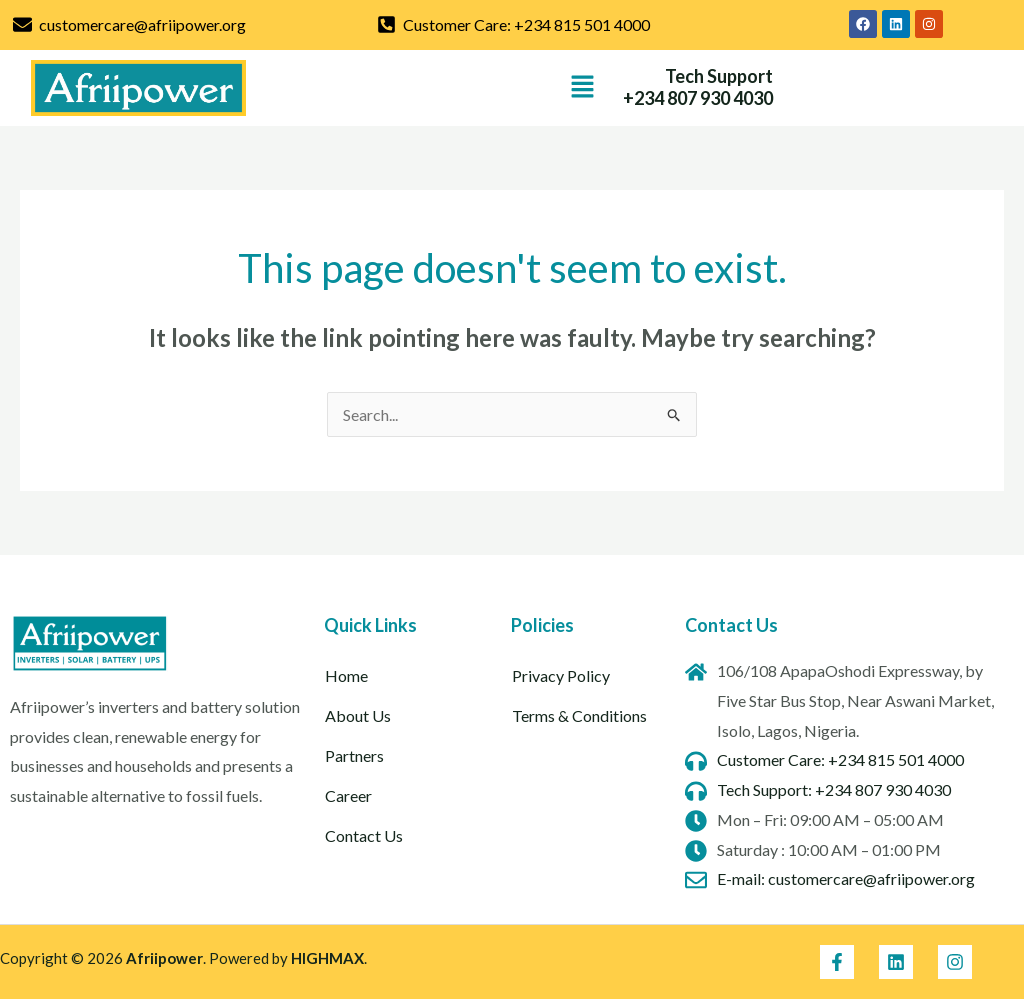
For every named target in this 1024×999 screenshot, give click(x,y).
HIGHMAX (327, 958)
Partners (354, 755)
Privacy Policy (561, 675)
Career (348, 795)
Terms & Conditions (579, 715)
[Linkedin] (896, 962)
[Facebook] (837, 962)
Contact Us (364, 835)
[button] (583, 87)
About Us (358, 715)
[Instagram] (955, 962)
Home (346, 675)
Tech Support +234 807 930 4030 (698, 87)
